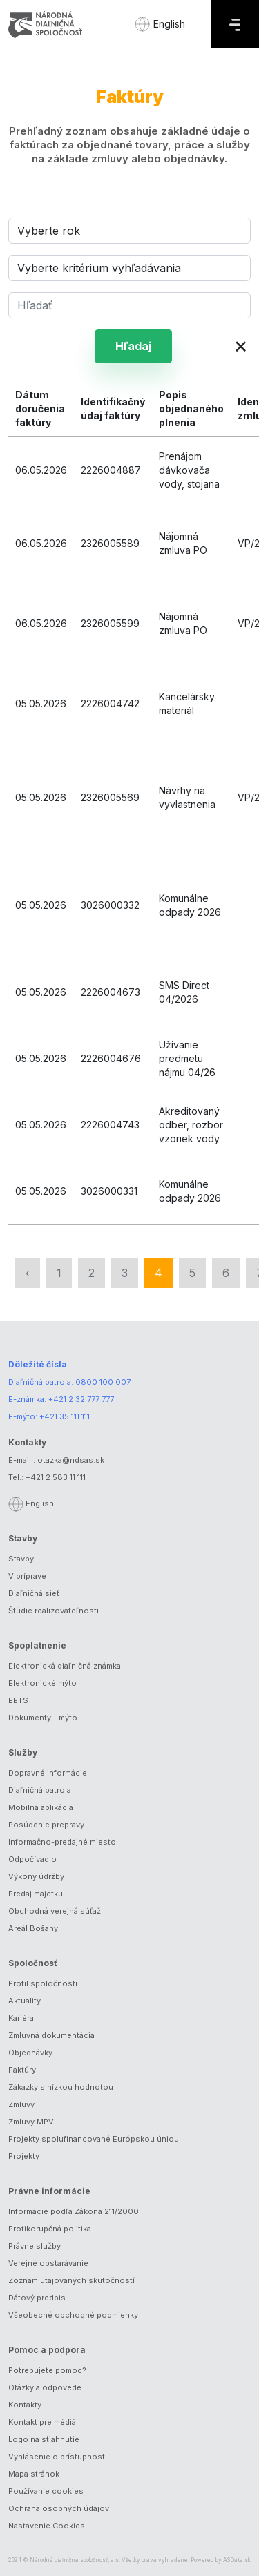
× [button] (240, 344)
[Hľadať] (129, 305)
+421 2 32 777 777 (81, 1399)
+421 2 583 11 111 (56, 1477)
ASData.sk (237, 2560)
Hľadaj (133, 346)
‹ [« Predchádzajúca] (28, 1273)
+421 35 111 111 (64, 1416)
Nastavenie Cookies (46, 2525)
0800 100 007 (103, 1382)
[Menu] (234, 24)
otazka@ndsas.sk (70, 1460)
